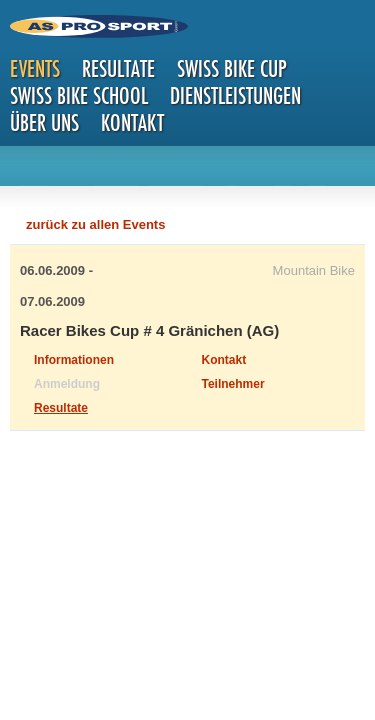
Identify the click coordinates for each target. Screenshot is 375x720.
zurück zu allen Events (95, 224)
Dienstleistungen (235, 95)
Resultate (118, 68)
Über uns (44, 122)
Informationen (74, 360)
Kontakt (132, 122)
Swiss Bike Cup (232, 68)
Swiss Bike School (79, 95)
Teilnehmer (233, 384)
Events (35, 68)
